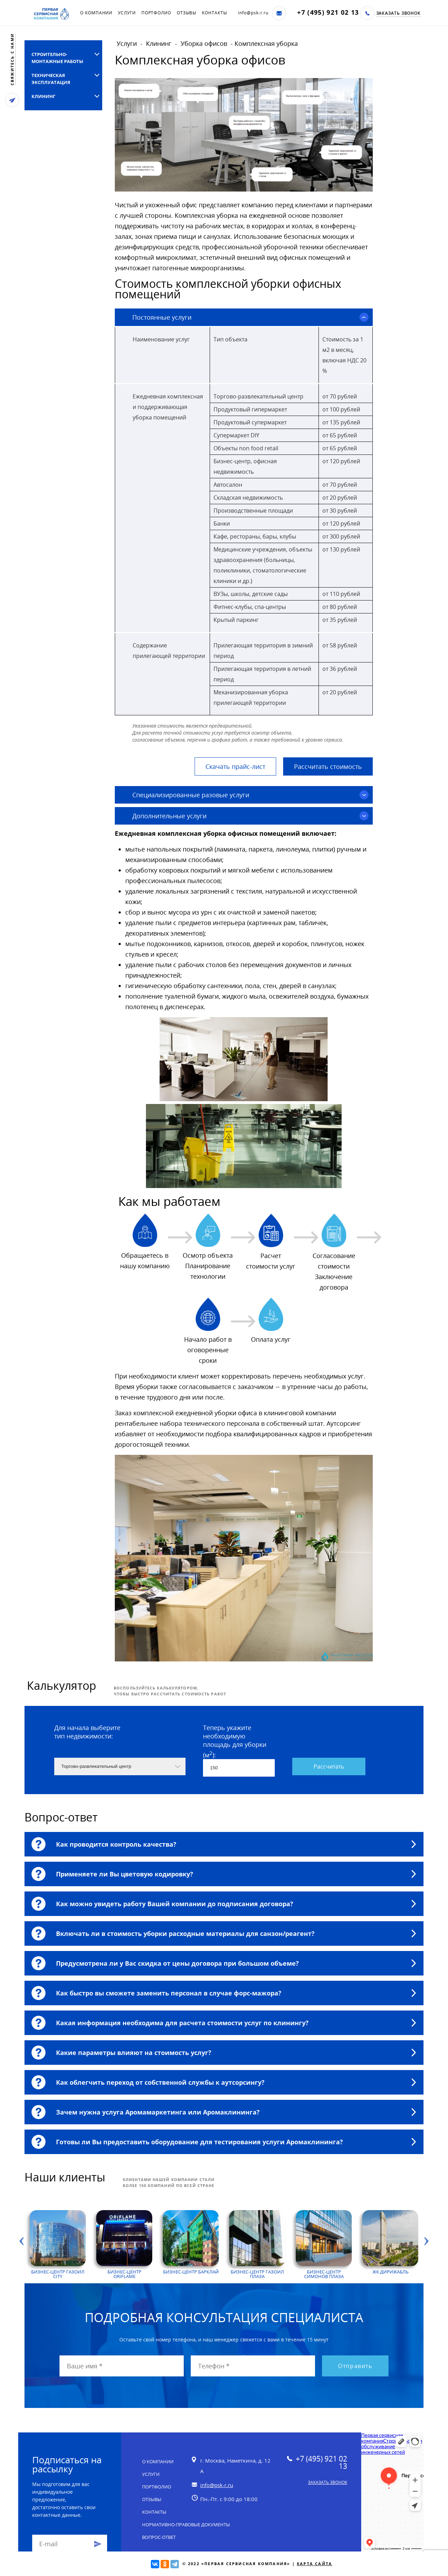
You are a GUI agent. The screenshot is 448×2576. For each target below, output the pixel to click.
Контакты (214, 13)
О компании (96, 13)
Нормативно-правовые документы (186, 2524)
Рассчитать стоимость (328, 766)
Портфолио (156, 13)
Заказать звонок (398, 13)
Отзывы (186, 13)
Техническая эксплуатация (50, 78)
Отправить (355, 2366)
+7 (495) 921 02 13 (328, 12)
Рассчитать (329, 1766)
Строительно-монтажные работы (57, 57)
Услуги (126, 13)
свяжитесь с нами (12, 59)
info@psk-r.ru (253, 13)
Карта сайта (314, 2563)
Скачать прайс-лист (235, 766)
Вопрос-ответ (159, 2537)
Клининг (43, 96)
